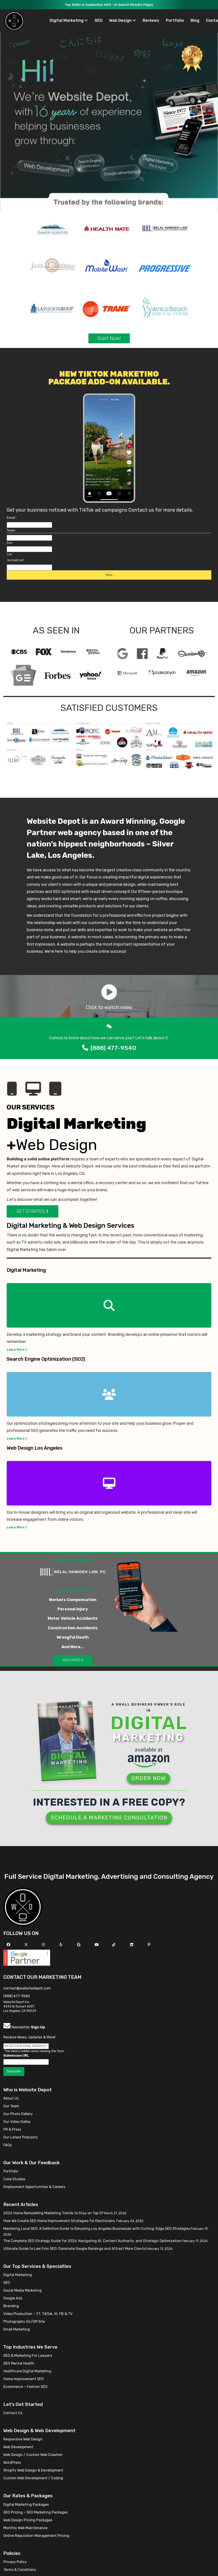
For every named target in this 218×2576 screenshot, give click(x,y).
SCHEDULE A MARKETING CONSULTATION (109, 1817)
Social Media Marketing (22, 2290)
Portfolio (175, 20)
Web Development (18, 2447)
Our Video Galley (17, 2122)
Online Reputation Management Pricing (36, 2536)
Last (9, 554)
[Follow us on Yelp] (61, 1945)
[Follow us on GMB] (79, 1945)
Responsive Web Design (23, 2439)
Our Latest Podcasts (20, 2137)
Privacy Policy (15, 2562)
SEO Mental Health (18, 2363)
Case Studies (14, 2179)
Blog (195, 20)
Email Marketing (16, 2329)
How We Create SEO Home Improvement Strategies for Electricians (59, 2221)
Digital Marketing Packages (26, 2504)
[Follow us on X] (26, 1945)
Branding (11, 2306)
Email (12, 517)
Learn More (17, 1350)
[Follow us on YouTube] (97, 1945)
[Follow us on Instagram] (44, 1945)
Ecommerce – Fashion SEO (25, 2387)
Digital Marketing (69, 20)
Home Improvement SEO (23, 2379)
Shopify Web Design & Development (33, 2470)
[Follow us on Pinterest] (149, 1945)
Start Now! (109, 338)
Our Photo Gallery (18, 2114)
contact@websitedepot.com (27, 1988)
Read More (72, 1660)
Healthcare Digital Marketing (27, 2371)
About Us (11, 2098)
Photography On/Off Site (24, 2321)
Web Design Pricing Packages (27, 2520)
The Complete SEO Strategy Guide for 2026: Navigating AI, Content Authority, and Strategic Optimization (92, 2241)
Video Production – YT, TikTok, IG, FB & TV (37, 2314)
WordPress (12, 2462)
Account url (15, 560)
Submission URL (16, 2056)
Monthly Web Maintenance (25, 2528)
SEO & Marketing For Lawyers (27, 2355)
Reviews (151, 20)
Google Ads (12, 2298)
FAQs (7, 2145)
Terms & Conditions (19, 2570)
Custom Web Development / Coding (33, 2478)
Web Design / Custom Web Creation (33, 2455)
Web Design (122, 20)
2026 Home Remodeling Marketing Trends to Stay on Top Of (53, 2213)
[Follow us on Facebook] (9, 1945)
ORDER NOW (148, 1778)
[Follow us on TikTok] (114, 1945)
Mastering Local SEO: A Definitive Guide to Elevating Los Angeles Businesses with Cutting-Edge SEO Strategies (96, 2228)
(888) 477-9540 (109, 1047)
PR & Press (12, 2129)
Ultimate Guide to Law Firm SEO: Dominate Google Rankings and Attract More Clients (74, 2248)
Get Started (32, 1211)
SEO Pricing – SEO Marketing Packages (35, 2512)
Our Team (11, 2106)
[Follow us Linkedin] (132, 1945)
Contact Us (12, 2413)
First (9, 543)
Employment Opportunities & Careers (34, 2187)
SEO (98, 20)
